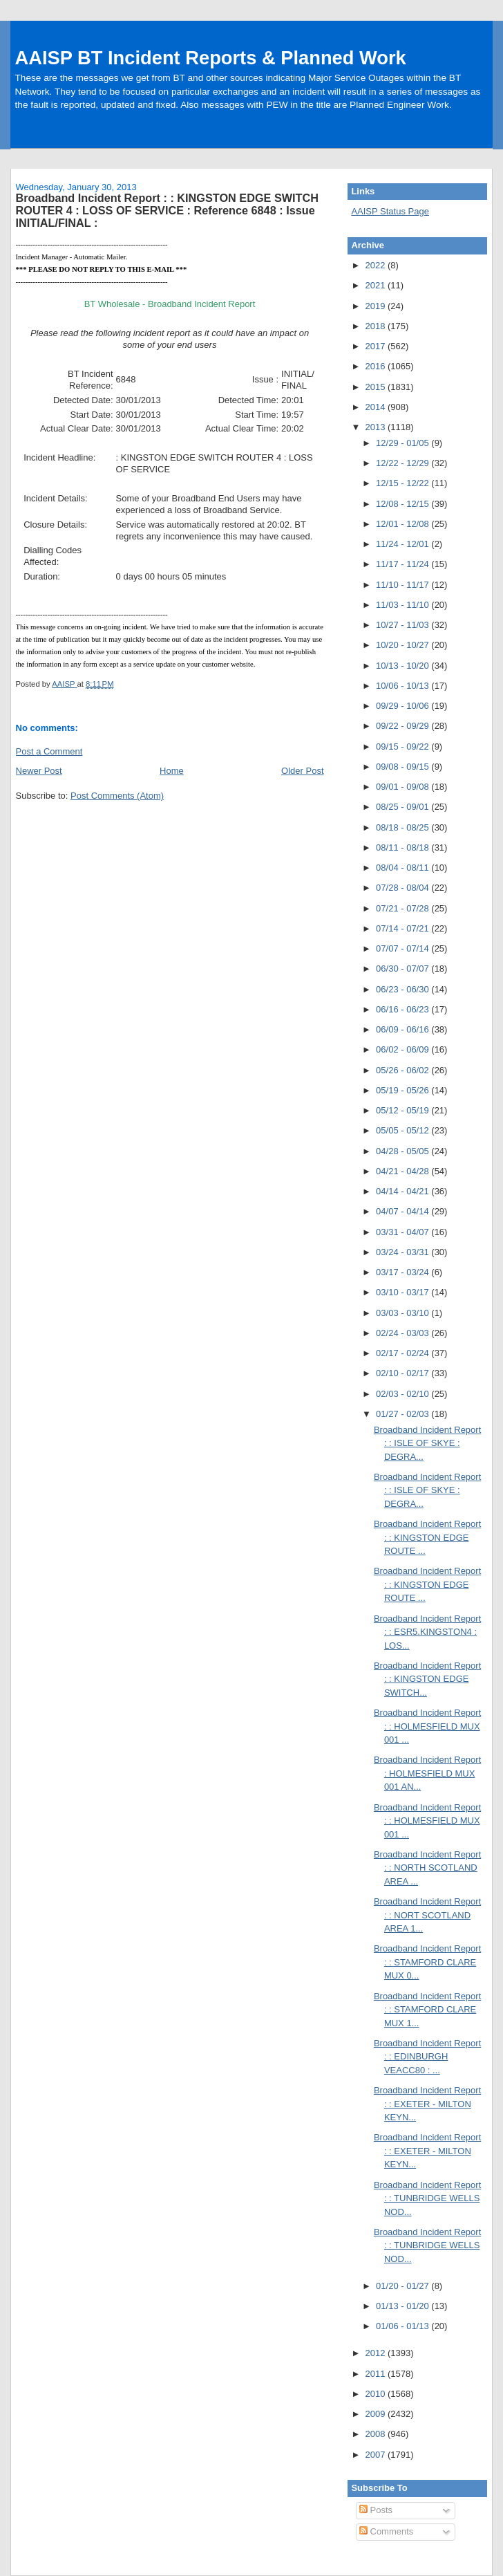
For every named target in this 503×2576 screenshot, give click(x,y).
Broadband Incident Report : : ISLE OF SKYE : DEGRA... (427, 1443)
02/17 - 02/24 (403, 1353)
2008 (376, 2434)
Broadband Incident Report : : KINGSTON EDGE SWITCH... (427, 1679)
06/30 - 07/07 (403, 968)
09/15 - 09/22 (403, 746)
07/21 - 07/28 (403, 908)
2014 (376, 407)
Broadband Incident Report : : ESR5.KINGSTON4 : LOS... (427, 1632)
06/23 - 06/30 (403, 989)
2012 (376, 2353)
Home (172, 771)
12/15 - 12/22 (403, 483)
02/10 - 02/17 (403, 1373)
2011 (376, 2374)
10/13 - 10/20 (403, 665)
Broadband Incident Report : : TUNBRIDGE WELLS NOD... (427, 2198)
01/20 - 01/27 (403, 2286)
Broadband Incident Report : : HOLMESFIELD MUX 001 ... (427, 1726)
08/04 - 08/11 (403, 867)
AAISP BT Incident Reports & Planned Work (210, 57)
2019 (376, 306)
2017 (376, 346)
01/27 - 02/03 (403, 1414)
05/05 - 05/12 (403, 1130)
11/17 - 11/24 (403, 564)
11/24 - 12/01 (403, 544)
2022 (376, 265)
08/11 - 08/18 (403, 847)
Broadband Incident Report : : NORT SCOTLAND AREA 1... (427, 1915)
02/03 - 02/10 (403, 1394)
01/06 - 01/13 (403, 2326)
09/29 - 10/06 (403, 706)
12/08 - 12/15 (403, 504)
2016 (376, 366)
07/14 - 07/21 (403, 928)
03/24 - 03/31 (403, 1252)
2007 (376, 2454)
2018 (376, 326)
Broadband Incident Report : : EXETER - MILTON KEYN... (427, 2103)
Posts (375, 2510)
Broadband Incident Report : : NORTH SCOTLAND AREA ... (427, 1868)
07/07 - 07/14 (403, 948)
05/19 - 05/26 (403, 1090)
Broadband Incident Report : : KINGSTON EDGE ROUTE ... (427, 1537)
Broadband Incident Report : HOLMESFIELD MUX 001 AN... (427, 1773)
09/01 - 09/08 (403, 786)
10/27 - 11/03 (403, 625)
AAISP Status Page (390, 211)
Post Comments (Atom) (117, 795)
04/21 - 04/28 (403, 1171)
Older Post (302, 771)
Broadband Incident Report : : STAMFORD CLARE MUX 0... (427, 1962)
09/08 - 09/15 (403, 766)
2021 (376, 285)
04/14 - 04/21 (403, 1191)
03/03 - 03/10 (403, 1313)
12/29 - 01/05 (403, 443)
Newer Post (39, 771)
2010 (376, 2394)
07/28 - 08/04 (403, 887)
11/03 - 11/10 (403, 605)
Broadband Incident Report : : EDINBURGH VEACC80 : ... (427, 2056)
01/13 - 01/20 (403, 2306)
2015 (376, 387)
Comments (386, 2531)
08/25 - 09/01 (403, 806)
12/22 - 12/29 (403, 463)
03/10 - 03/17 (403, 1292)
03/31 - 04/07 (403, 1232)
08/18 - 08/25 (403, 827)
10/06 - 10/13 (403, 685)
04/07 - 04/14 (403, 1211)
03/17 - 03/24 (403, 1272)
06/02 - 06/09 (403, 1049)
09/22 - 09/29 (403, 726)
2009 (376, 2414)
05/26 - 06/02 (403, 1070)
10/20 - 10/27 (403, 645)
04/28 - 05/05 (403, 1151)
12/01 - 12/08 (403, 524)
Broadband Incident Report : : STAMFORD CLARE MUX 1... (427, 2009)
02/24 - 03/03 (403, 1333)
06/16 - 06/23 (403, 1009)
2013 (376, 427)
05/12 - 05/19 (403, 1110)
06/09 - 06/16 (403, 1029)
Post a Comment (49, 751)
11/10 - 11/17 (403, 585)
